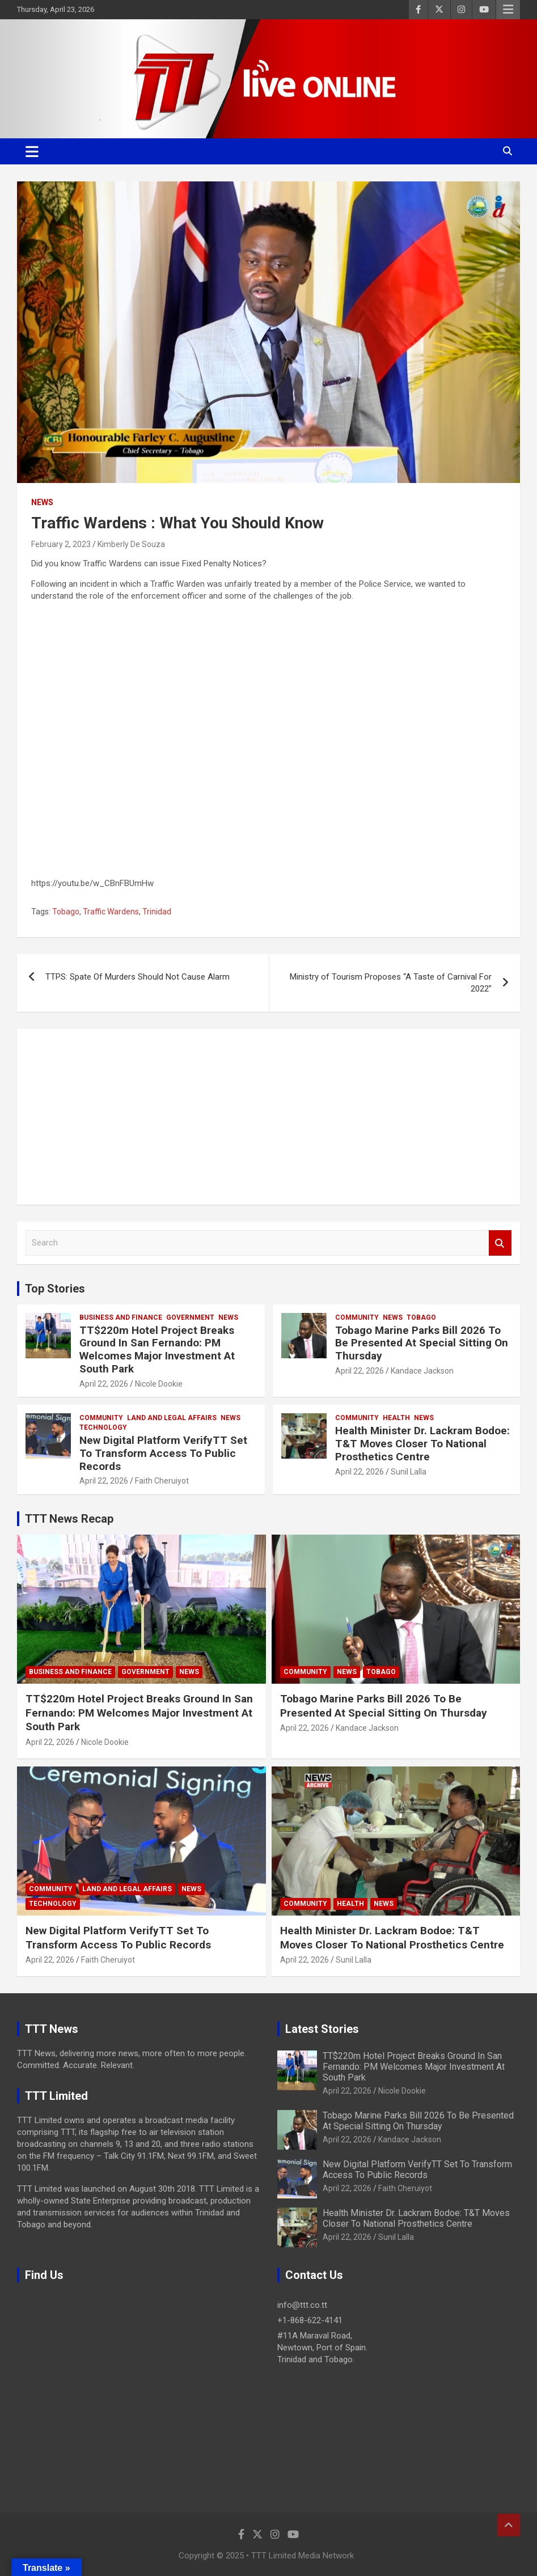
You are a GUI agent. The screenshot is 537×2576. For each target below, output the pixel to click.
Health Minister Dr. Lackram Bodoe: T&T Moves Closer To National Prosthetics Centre (422, 1443)
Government (190, 1317)
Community (357, 1317)
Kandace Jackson (422, 1370)
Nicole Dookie (159, 1383)
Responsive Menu (508, 9)
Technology (103, 1427)
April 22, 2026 (103, 1383)
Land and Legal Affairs (172, 1418)
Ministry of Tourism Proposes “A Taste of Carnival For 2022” (391, 983)
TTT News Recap (69, 1519)
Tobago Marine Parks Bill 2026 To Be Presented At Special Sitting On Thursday (421, 1343)
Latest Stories (322, 2029)
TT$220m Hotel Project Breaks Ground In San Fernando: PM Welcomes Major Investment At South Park (157, 1349)
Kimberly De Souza (131, 544)
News (42, 502)
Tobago (65, 911)
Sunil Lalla (408, 1471)
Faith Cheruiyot (162, 1480)
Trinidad (156, 911)
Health (396, 1418)
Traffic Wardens (111, 911)
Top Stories (55, 1288)
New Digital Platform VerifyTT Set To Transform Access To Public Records (163, 1453)
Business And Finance (120, 1317)
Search (500, 1243)
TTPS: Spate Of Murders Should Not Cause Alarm (137, 977)
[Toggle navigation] (32, 151)
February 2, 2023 (61, 544)
